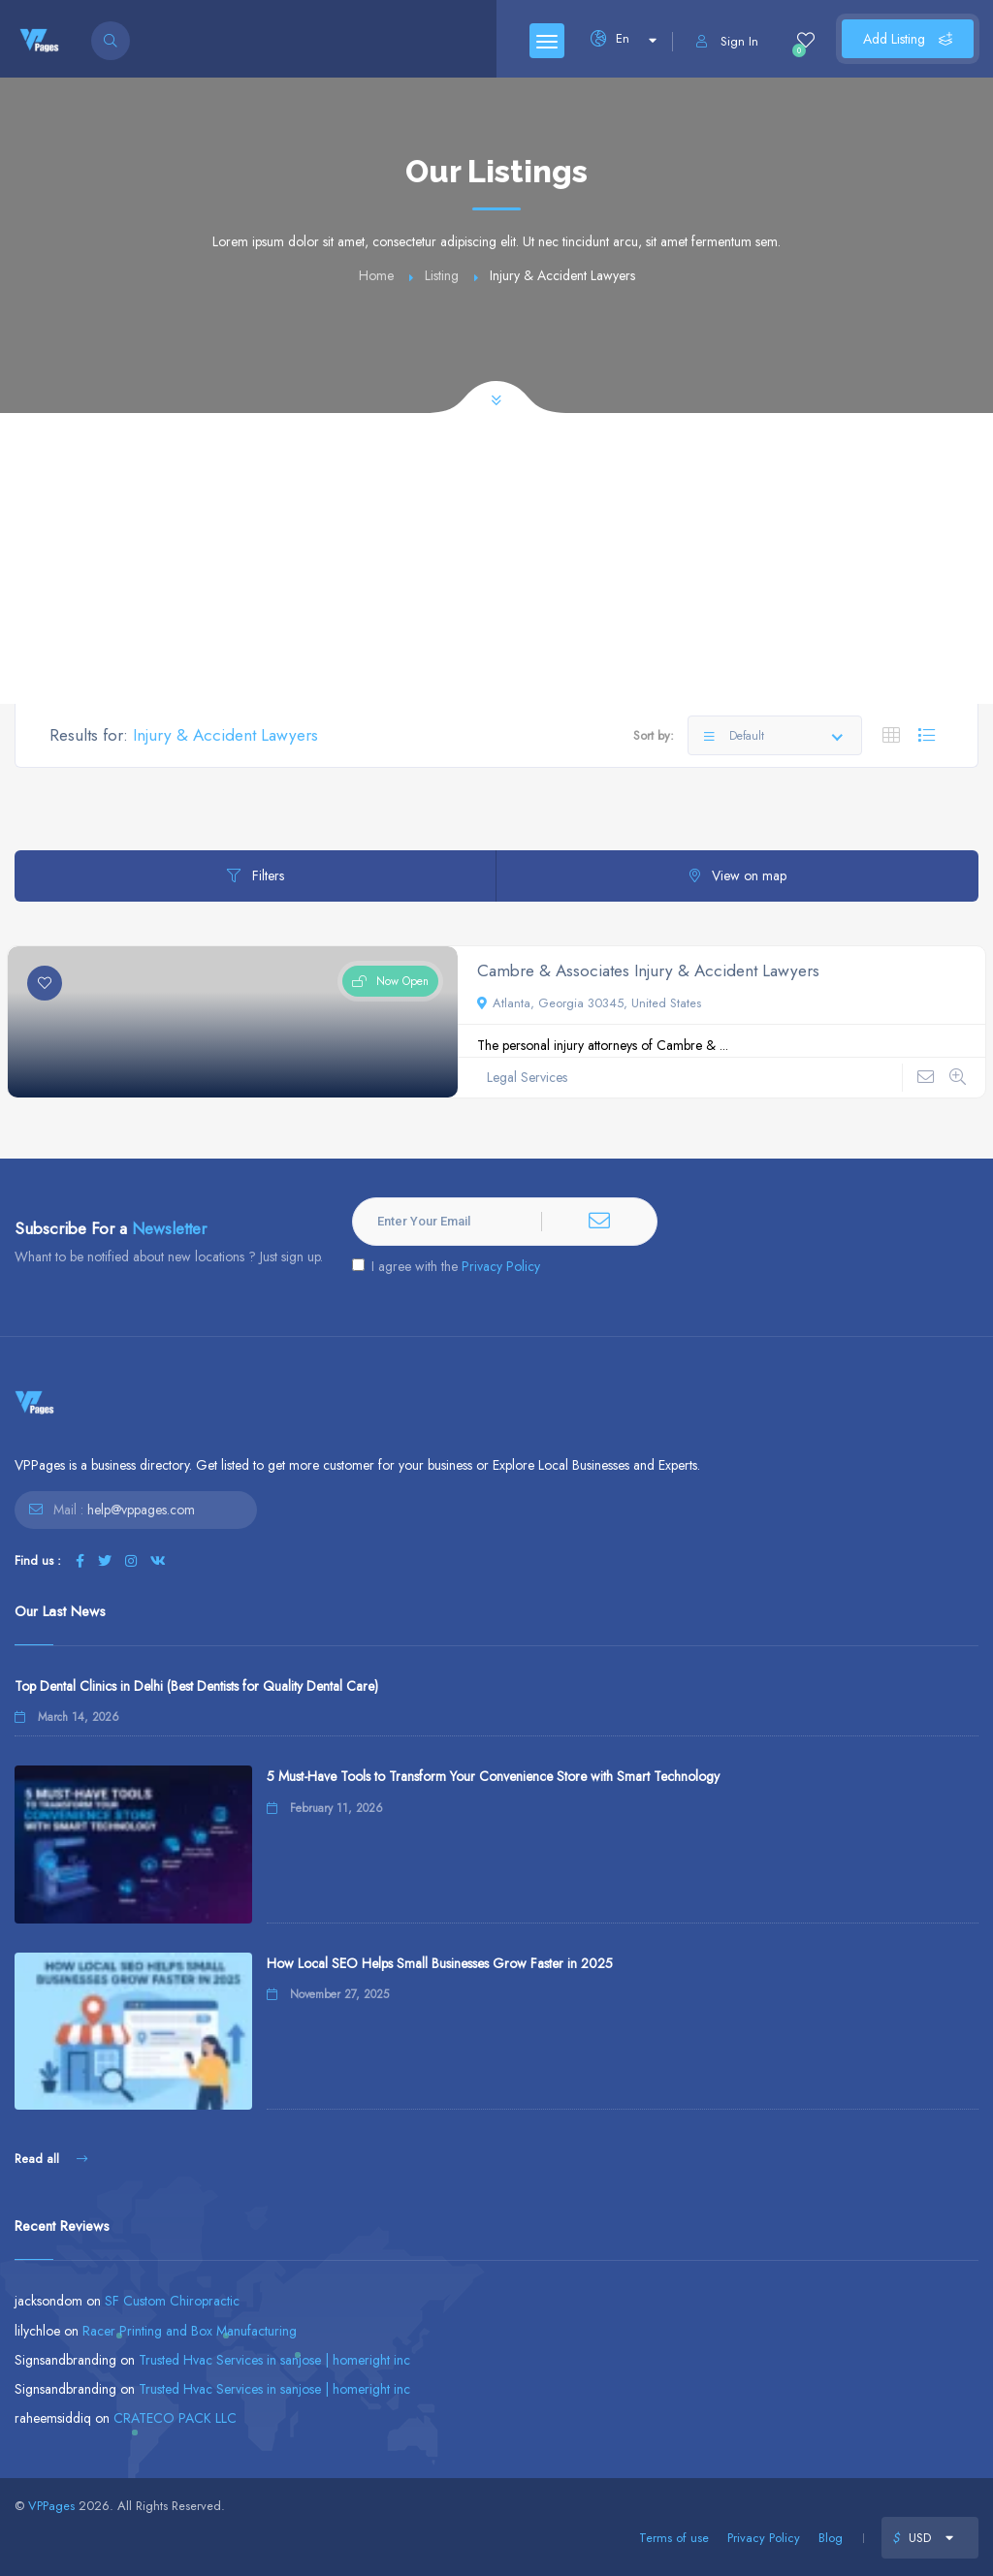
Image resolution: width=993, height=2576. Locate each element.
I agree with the (446, 1266)
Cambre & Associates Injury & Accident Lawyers (648, 970)
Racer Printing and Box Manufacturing (189, 2330)
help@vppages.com (141, 1509)
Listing (442, 275)
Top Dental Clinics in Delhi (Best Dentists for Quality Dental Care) (196, 1686)
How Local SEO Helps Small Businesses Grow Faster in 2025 (440, 1963)
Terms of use (674, 2537)
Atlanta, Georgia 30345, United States (589, 1003)
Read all (51, 2158)
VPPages (51, 2505)
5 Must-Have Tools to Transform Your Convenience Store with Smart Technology (493, 1776)
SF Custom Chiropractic (172, 2300)
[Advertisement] (496, 558)
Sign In (727, 41)
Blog (830, 2537)
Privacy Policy (501, 1266)
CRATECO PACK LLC (175, 2418)
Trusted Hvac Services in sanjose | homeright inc (274, 2359)
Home (376, 275)
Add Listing (907, 38)
